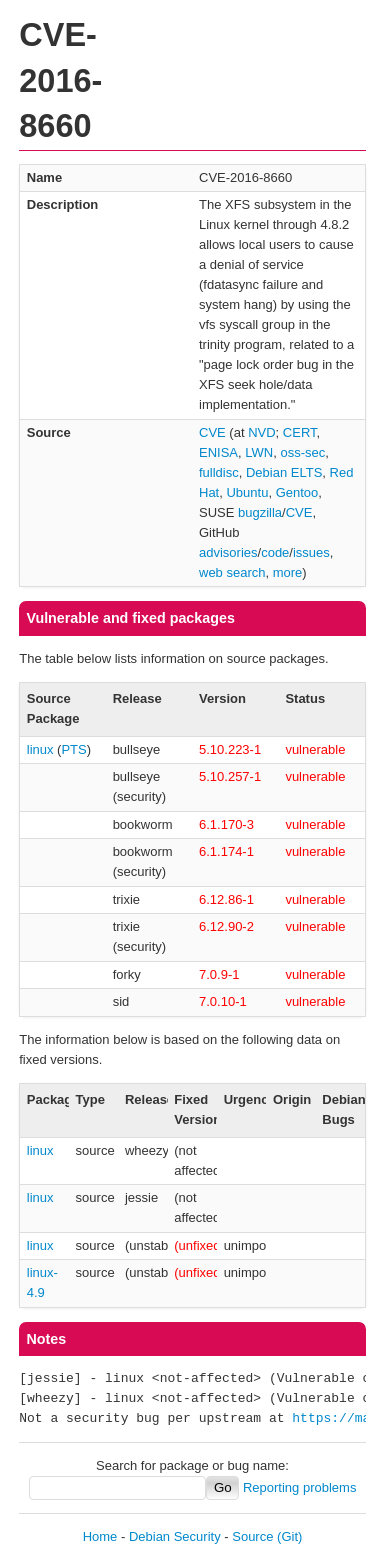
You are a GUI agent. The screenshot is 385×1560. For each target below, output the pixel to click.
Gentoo (297, 492)
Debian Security (175, 1536)
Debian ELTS (284, 472)
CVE (212, 432)
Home (100, 1536)
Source (252, 1536)
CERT (300, 432)
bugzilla (260, 512)
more (288, 572)
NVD (261, 432)
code (275, 552)
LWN (259, 452)
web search (232, 572)
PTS (73, 749)
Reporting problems (299, 1487)
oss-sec (302, 452)
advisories (228, 552)
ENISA (218, 452)
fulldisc (219, 472)
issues (311, 552)
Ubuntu (247, 492)
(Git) (289, 1536)
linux (40, 749)
